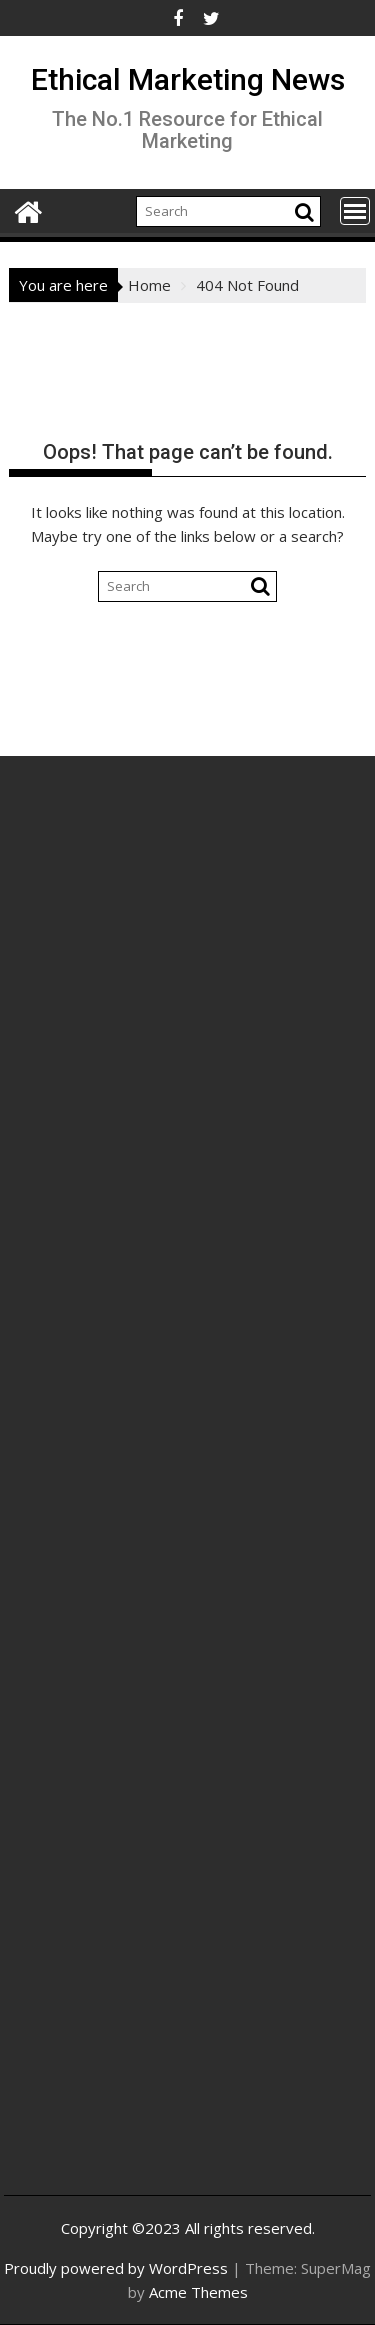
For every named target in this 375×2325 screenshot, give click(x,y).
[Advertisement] (187, 1021)
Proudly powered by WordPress (116, 2268)
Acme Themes (198, 2292)
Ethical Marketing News (188, 79)
